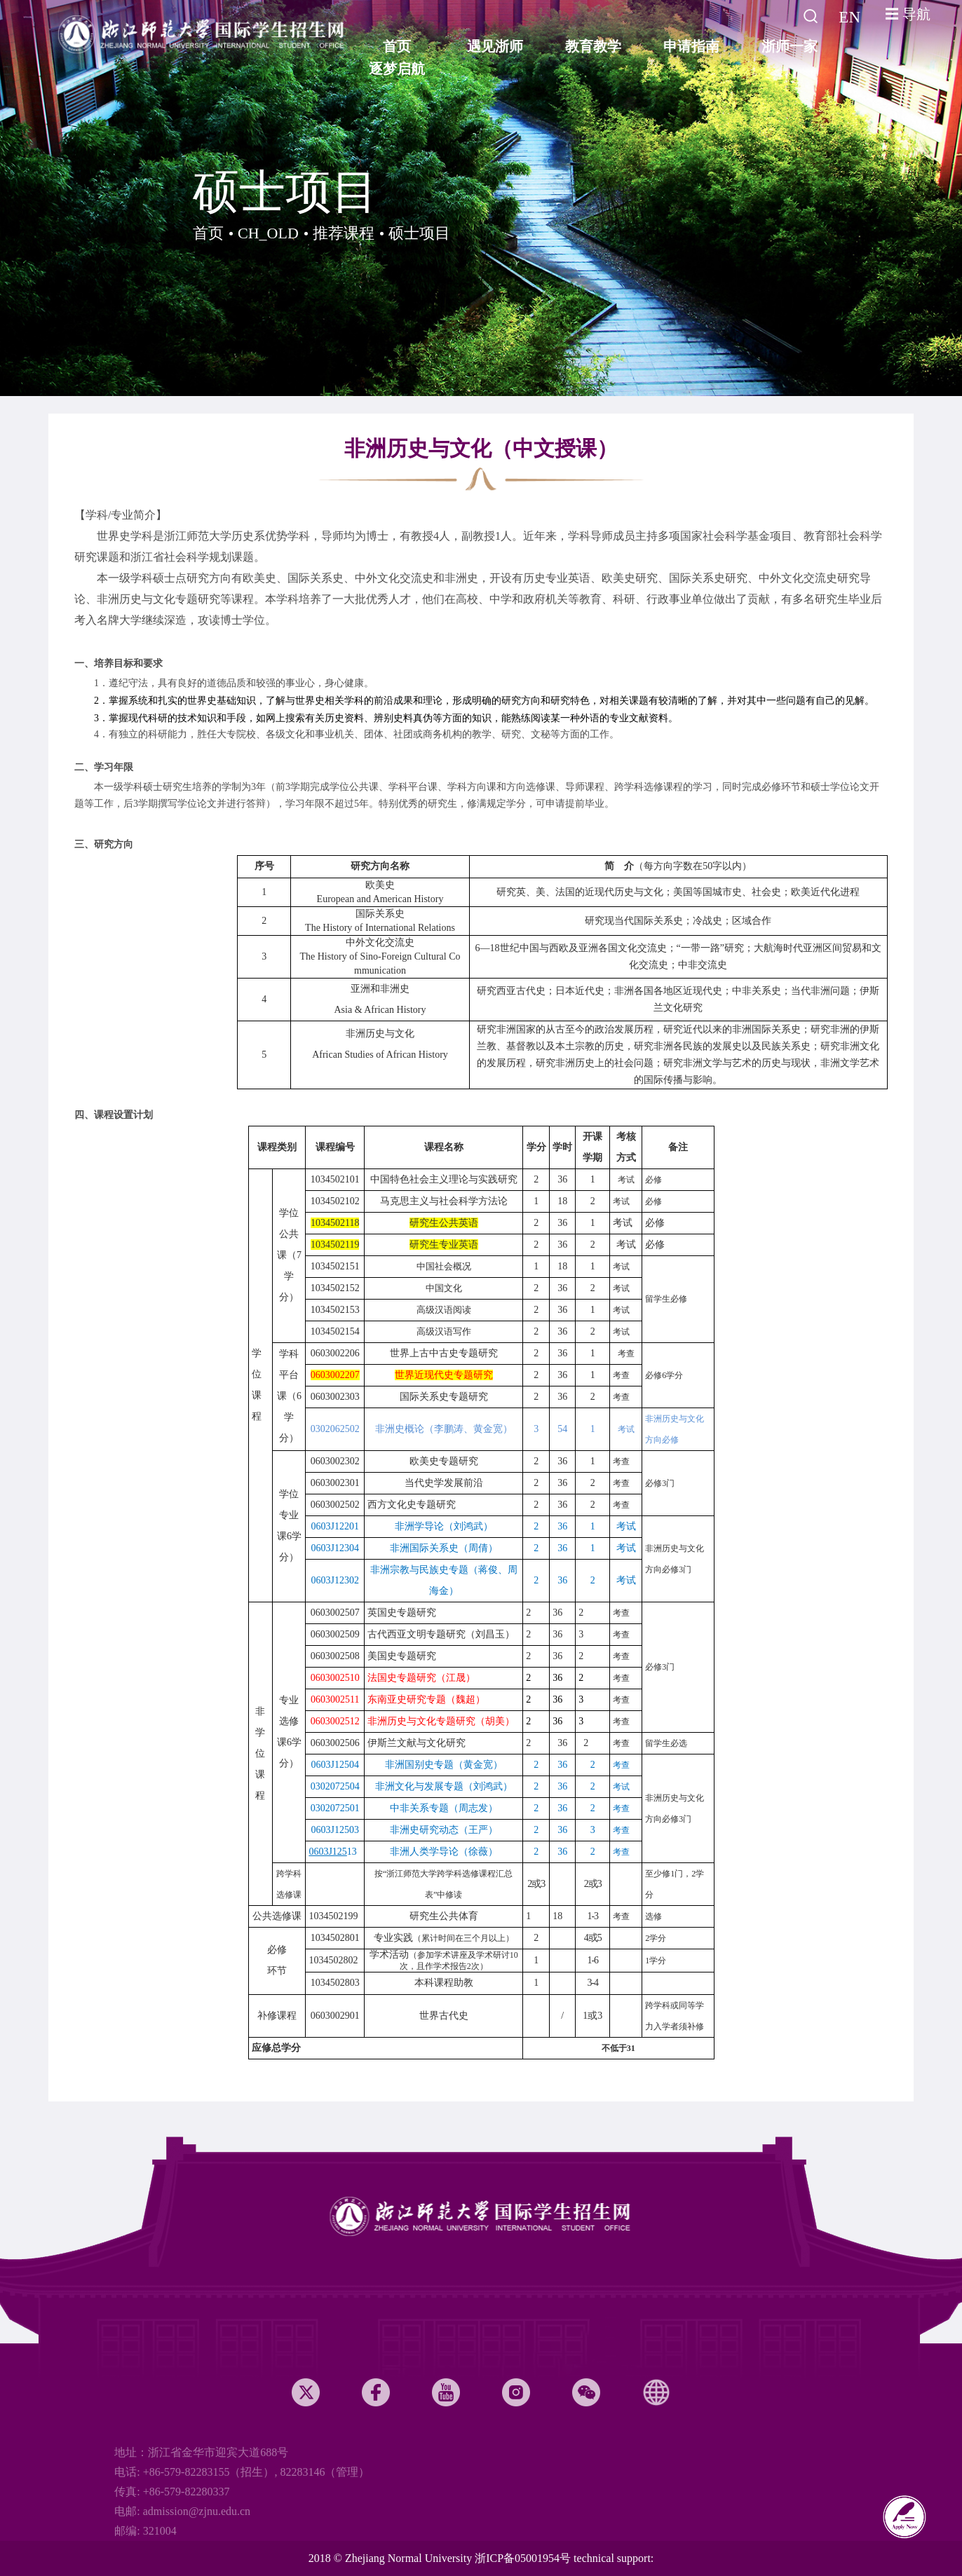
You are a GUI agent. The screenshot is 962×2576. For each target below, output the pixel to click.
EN (849, 17)
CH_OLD (268, 233)
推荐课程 (343, 233)
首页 (208, 233)
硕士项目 (419, 233)
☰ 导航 (907, 14)
